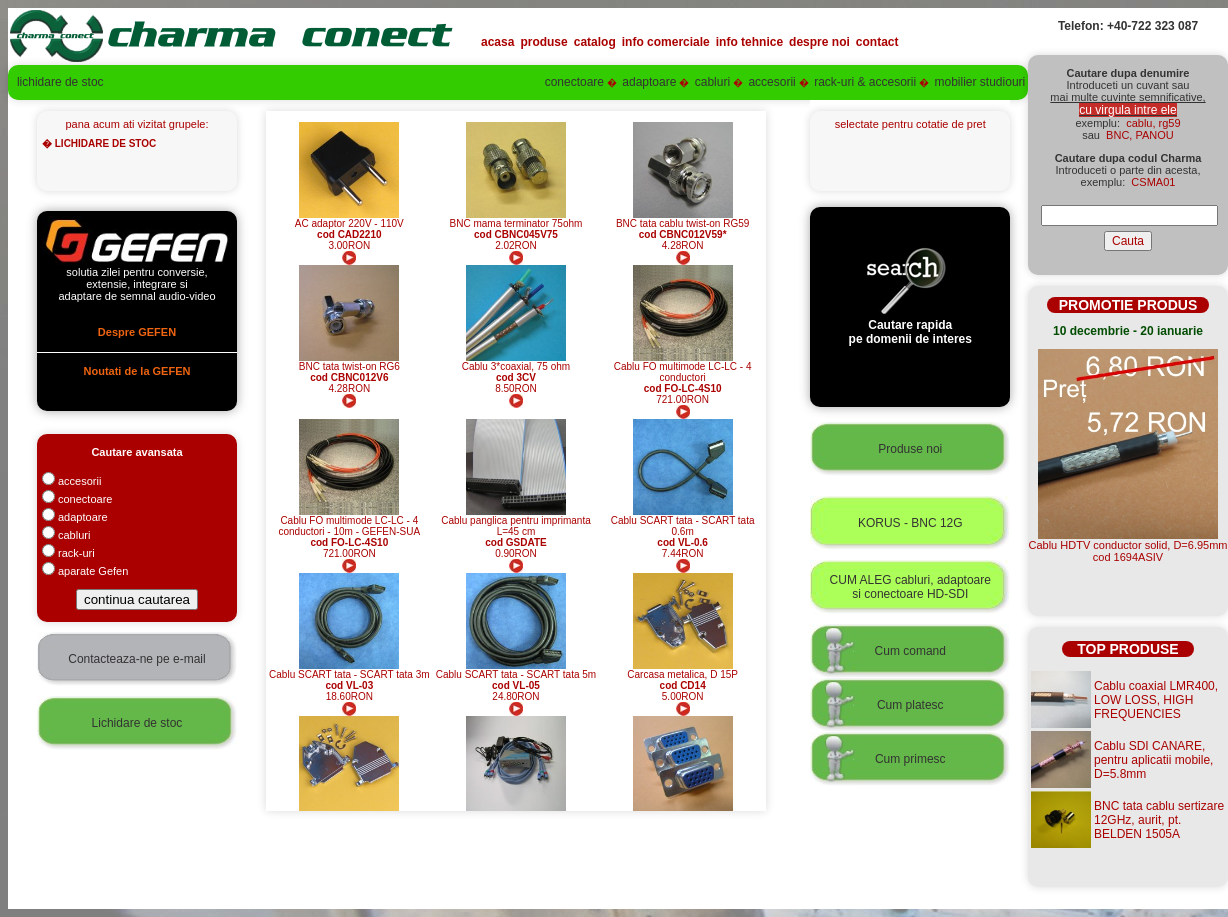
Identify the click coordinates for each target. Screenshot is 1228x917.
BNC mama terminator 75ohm (516, 223)
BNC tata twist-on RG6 (349, 366)
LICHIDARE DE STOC (106, 143)
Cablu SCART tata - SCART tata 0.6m (683, 526)
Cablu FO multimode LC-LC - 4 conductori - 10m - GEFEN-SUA (349, 526)
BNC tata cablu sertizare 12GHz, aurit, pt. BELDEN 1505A (1159, 820)
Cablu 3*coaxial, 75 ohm (516, 366)
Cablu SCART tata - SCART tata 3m (349, 674)
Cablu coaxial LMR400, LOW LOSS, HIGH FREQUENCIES (1156, 700)
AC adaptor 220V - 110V (349, 223)
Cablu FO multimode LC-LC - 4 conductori (683, 372)
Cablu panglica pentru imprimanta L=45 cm (516, 526)
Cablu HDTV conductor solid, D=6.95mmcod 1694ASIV (1128, 551)
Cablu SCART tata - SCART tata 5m (516, 674)
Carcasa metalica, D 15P (682, 674)
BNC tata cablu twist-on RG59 (682, 223)
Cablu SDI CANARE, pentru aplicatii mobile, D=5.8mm (1153, 760)
